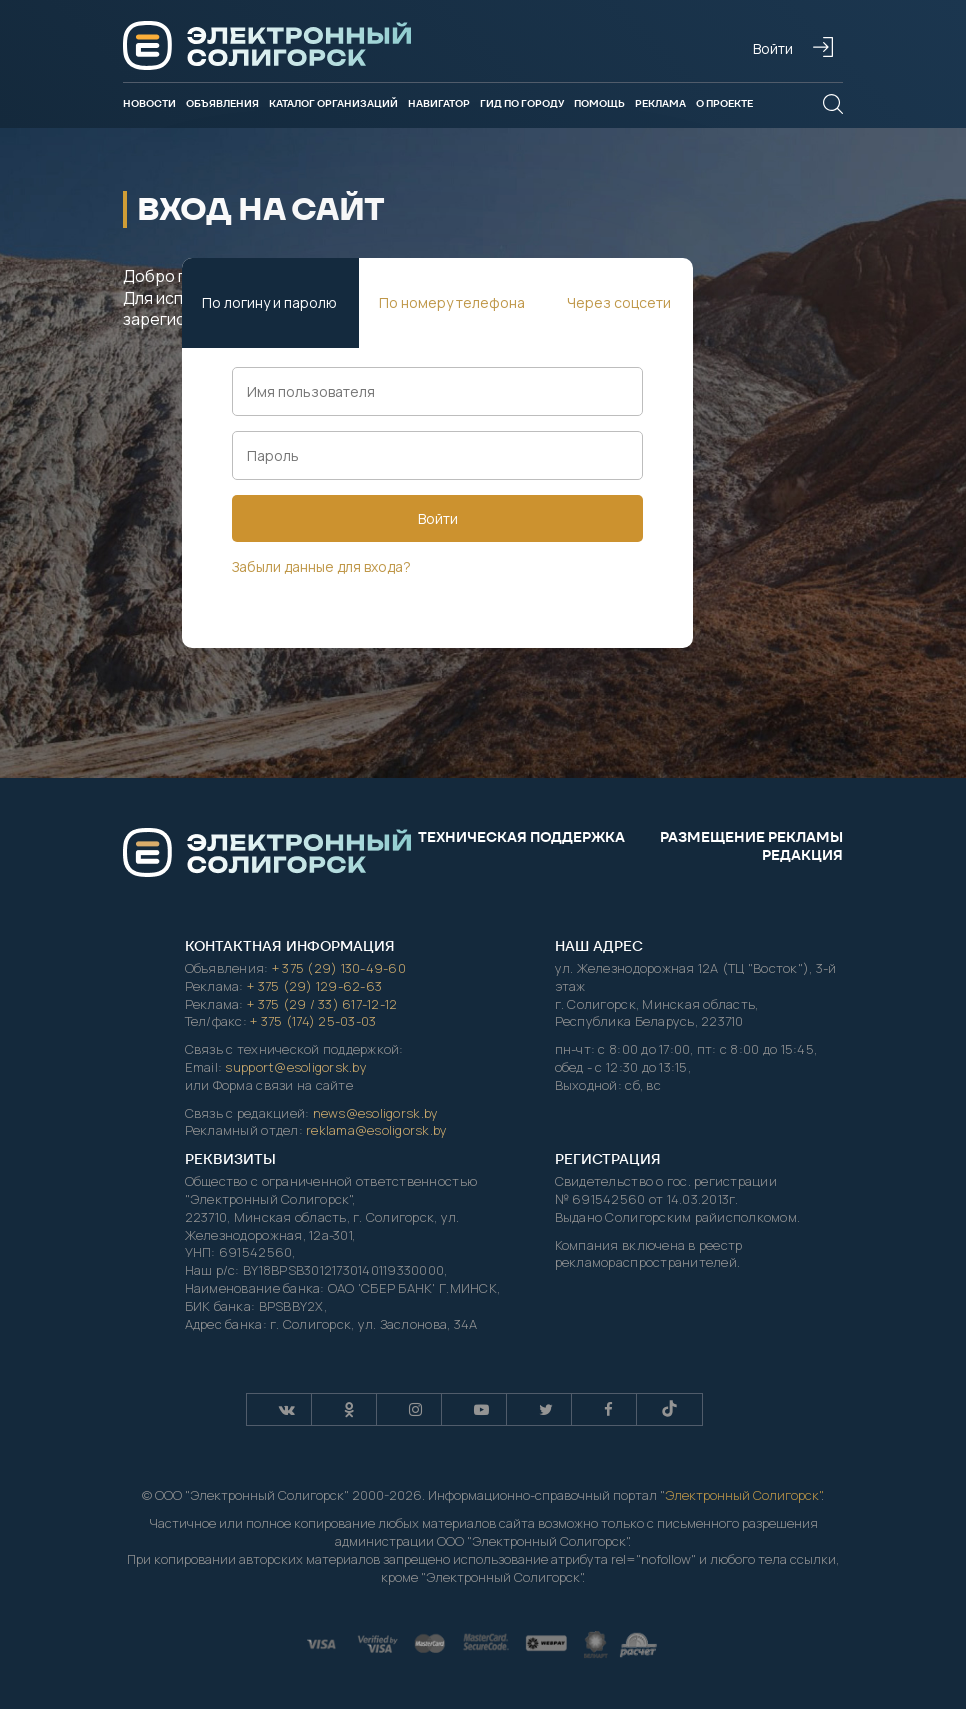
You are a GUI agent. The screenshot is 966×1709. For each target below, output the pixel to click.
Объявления (222, 103)
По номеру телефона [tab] (452, 302)
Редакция (802, 855)
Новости (149, 103)
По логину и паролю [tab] (269, 302)
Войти (438, 518)
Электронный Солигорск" (743, 1495)
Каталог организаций (333, 103)
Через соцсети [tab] (619, 302)
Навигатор (439, 103)
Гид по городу (522, 103)
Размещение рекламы (751, 837)
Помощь (599, 103)
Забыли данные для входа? (321, 566)
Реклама (660, 103)
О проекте (724, 103)
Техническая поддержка (521, 837)
